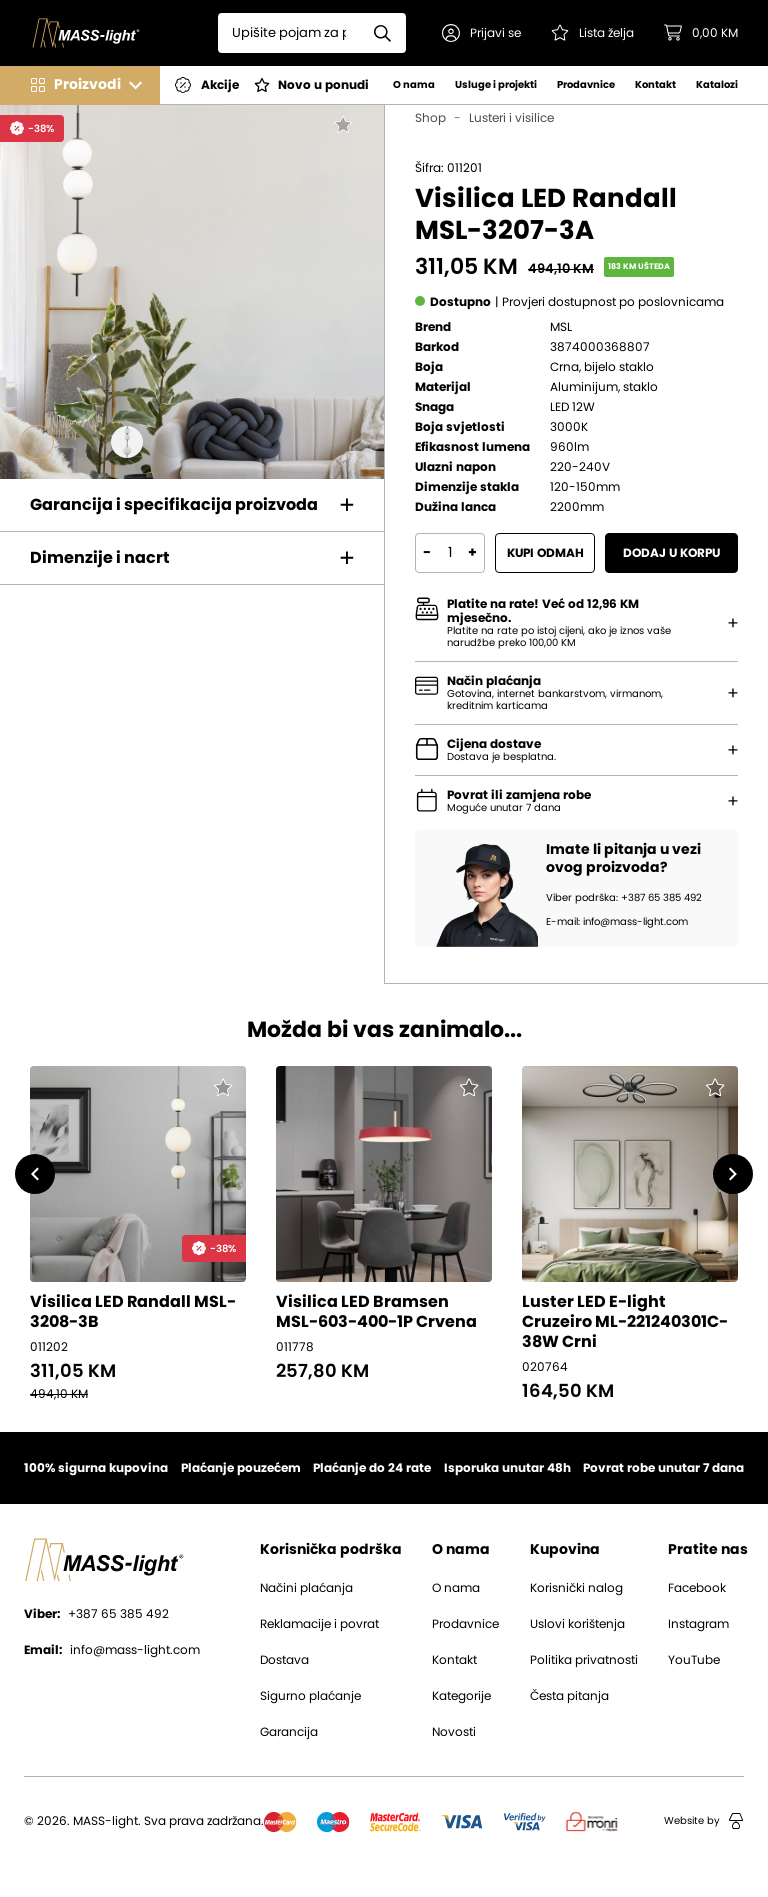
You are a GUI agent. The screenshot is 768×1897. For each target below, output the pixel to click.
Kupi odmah (545, 553)
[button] (481, 33)
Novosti (454, 1732)
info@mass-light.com (112, 1650)
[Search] (289, 33)
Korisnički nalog (576, 1588)
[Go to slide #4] (172, 442)
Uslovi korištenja (577, 1624)
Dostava (284, 1660)
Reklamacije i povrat (319, 1624)
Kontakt (655, 85)
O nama (414, 85)
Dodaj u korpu (671, 553)
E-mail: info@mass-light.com (617, 922)
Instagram (698, 1624)
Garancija (289, 1732)
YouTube (694, 1660)
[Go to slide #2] (82, 442)
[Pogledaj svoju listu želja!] (592, 33)
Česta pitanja (569, 1696)
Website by (704, 1821)
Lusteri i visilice (511, 118)
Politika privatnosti (584, 1660)
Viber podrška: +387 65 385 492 (624, 898)
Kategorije (461, 1696)
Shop (430, 118)
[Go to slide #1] (37, 442)
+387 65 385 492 (96, 1614)
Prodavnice (586, 85)
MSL (561, 327)
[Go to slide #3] (127, 442)
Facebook (697, 1588)
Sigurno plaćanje (310, 1696)
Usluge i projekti (496, 85)
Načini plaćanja (306, 1588)
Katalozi (717, 85)
